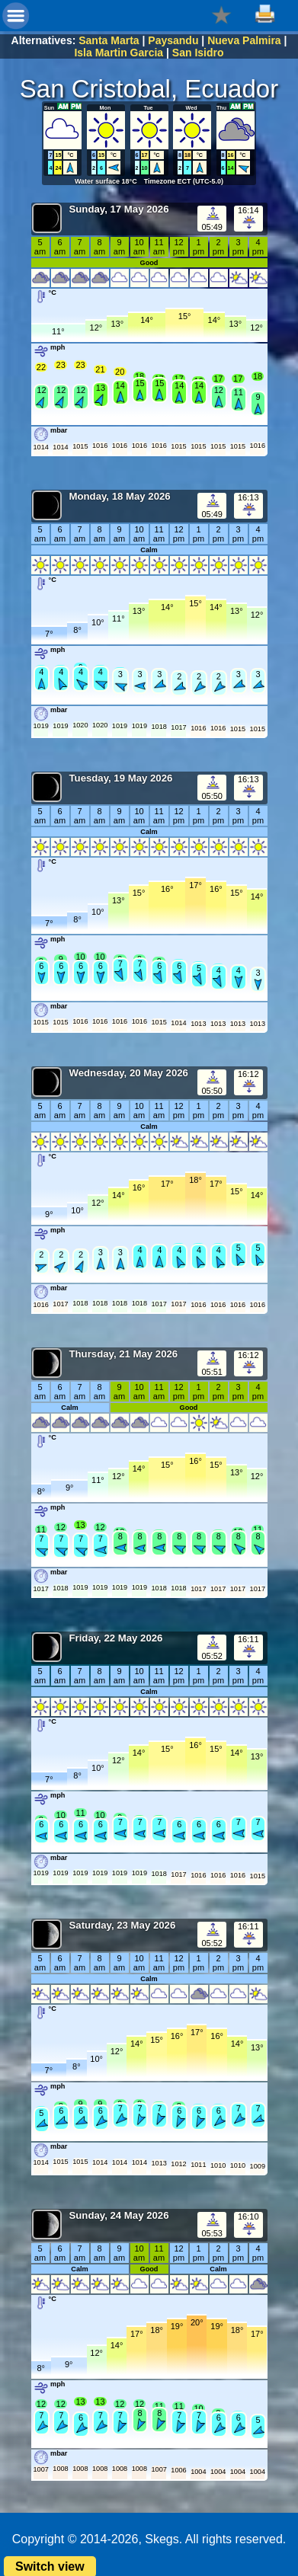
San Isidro (198, 52)
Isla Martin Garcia (118, 52)
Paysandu (173, 40)
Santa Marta (109, 40)
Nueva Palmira (244, 40)
